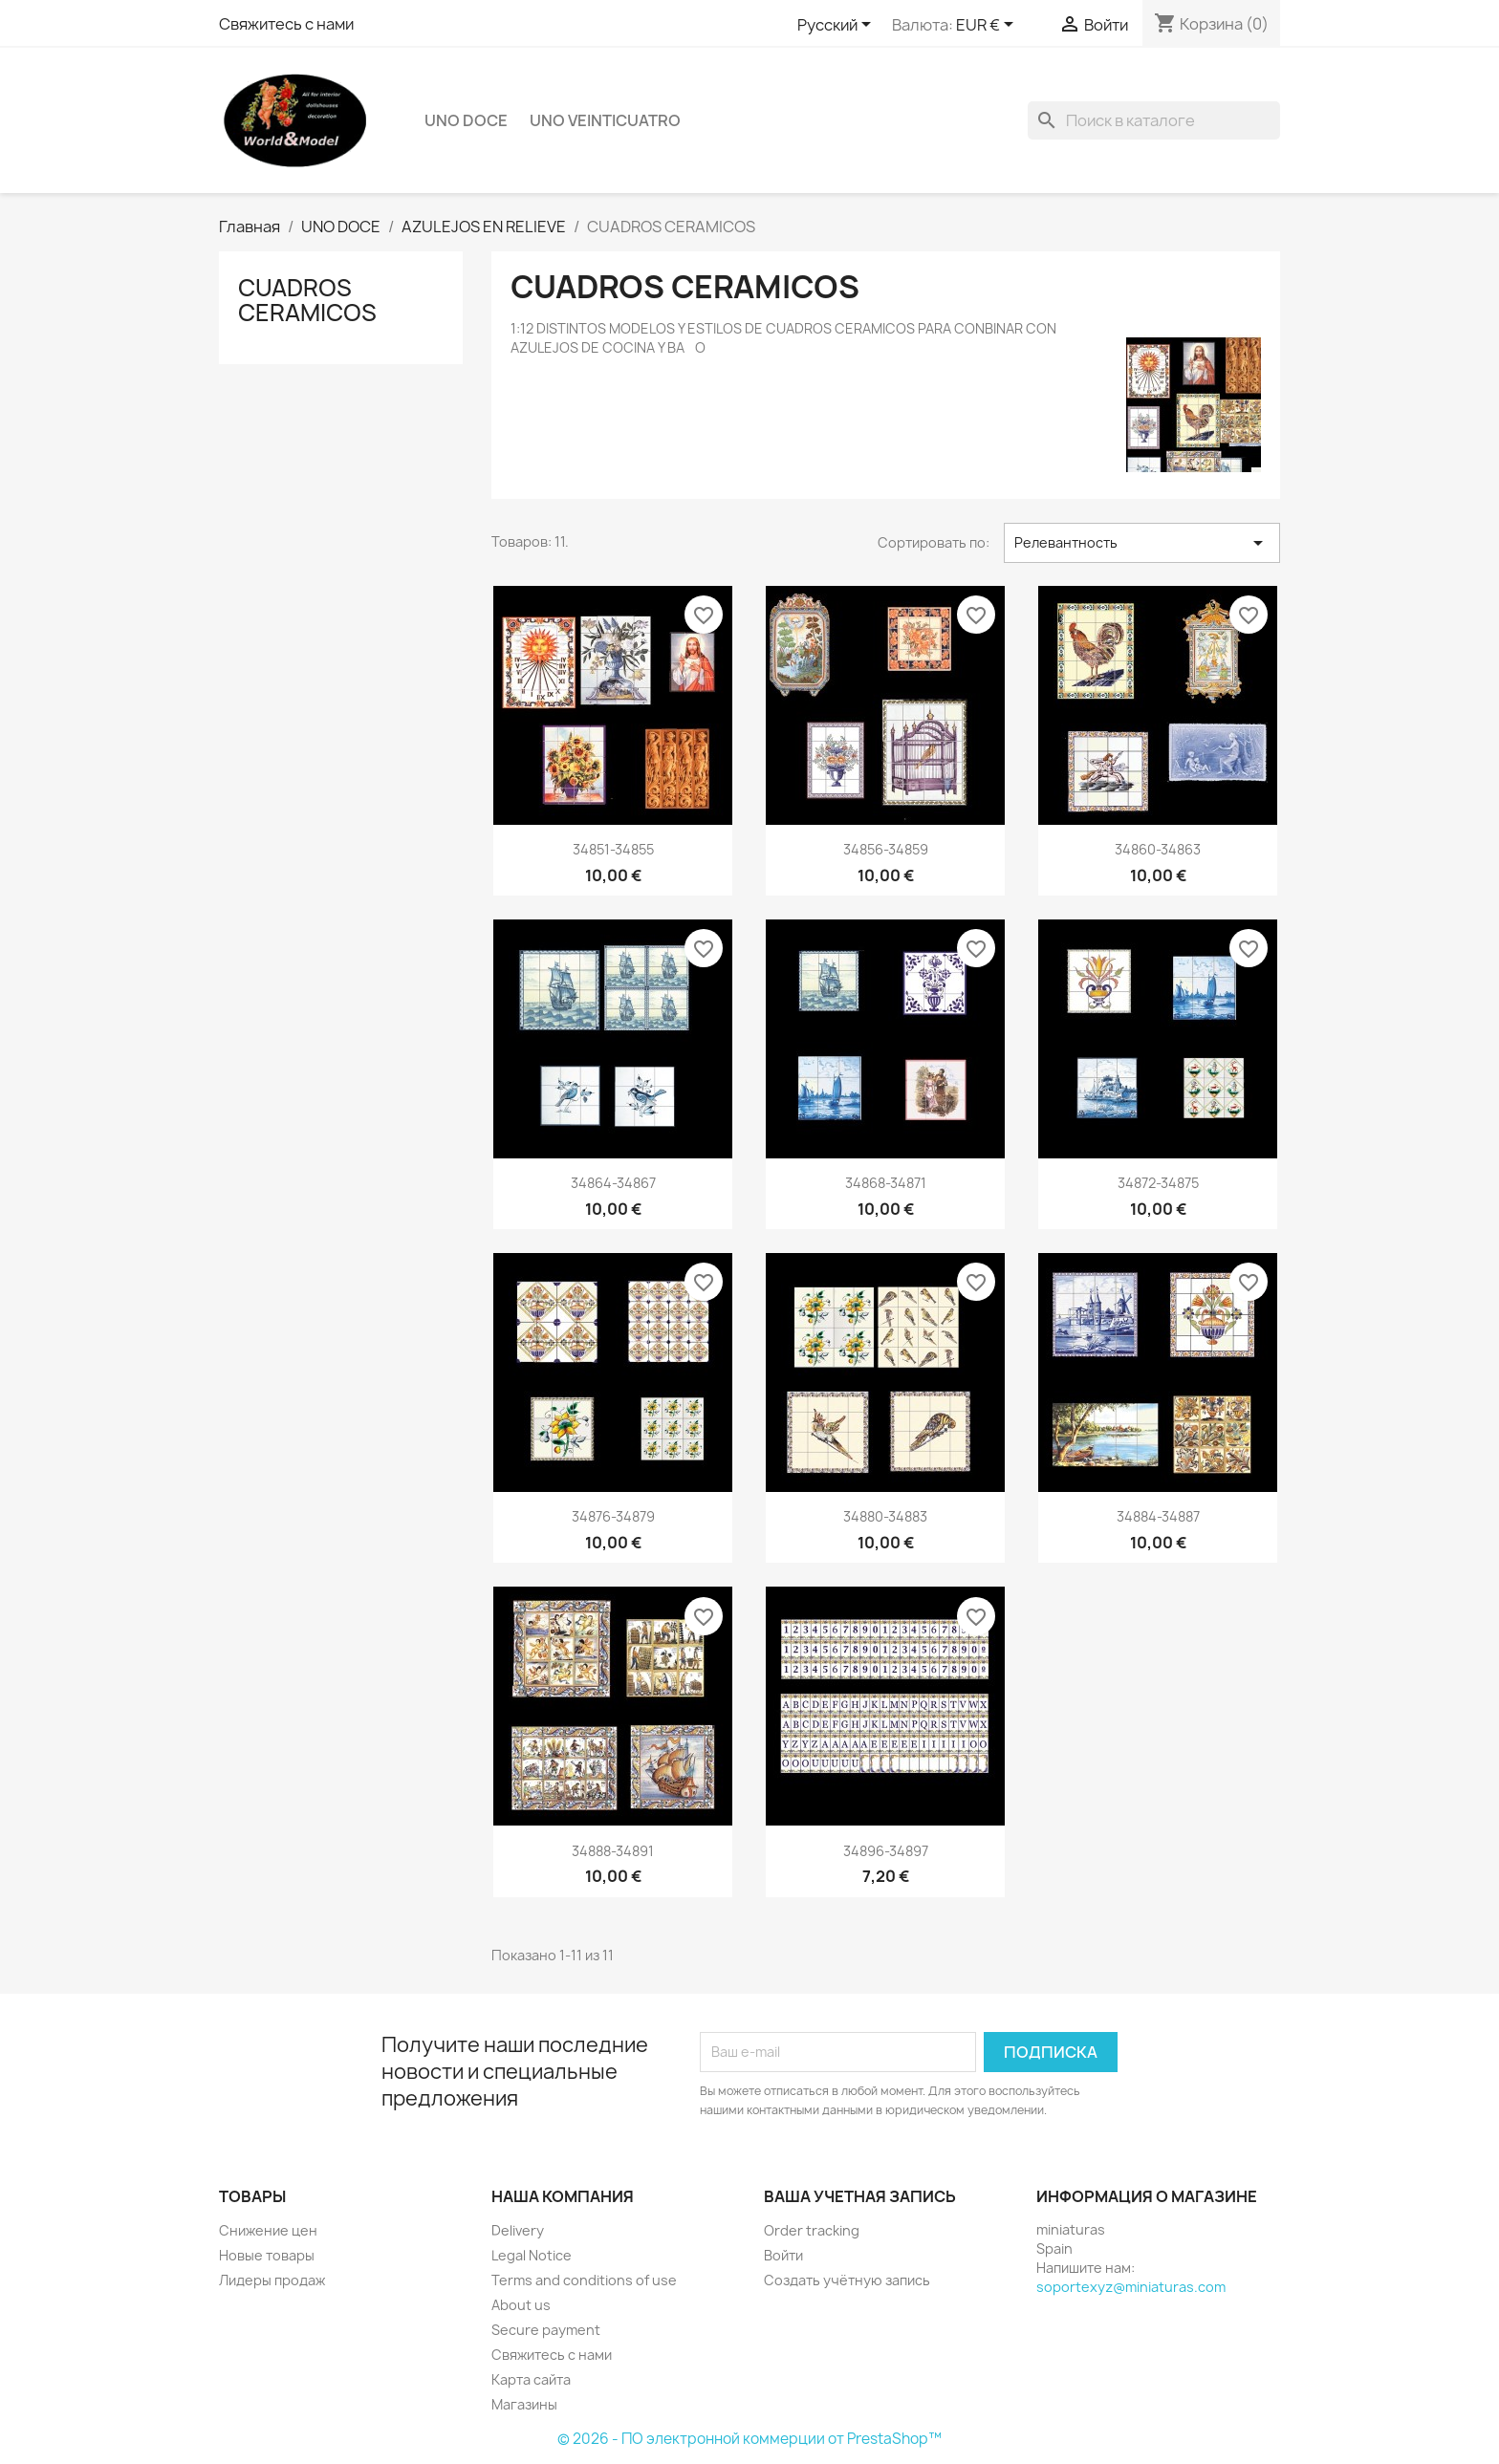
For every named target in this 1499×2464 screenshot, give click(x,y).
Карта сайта (531, 2379)
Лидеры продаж (272, 2280)
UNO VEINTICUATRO (605, 120)
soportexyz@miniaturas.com (1131, 2287)
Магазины (524, 2404)
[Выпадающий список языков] (837, 25)
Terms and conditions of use (584, 2280)
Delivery (517, 2230)
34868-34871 (885, 1183)
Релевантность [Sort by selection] (1142, 542)
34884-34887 (1158, 1516)
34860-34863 (1158, 849)
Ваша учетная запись (860, 2196)
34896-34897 (885, 1851)
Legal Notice (531, 2255)
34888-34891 (613, 1851)
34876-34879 (613, 1516)
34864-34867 (613, 1183)
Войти (783, 2255)
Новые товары (267, 2255)
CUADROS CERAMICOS (307, 300)
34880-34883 (885, 1516)
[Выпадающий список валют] (988, 25)
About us (521, 2305)
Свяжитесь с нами (286, 23)
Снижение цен (268, 2230)
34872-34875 (1158, 1183)
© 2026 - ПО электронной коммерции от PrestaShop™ (749, 2439)
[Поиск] (1154, 120)
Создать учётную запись (847, 2280)
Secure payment (545, 2330)
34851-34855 (613, 849)
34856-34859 (885, 849)
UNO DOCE (466, 120)
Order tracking (811, 2230)
